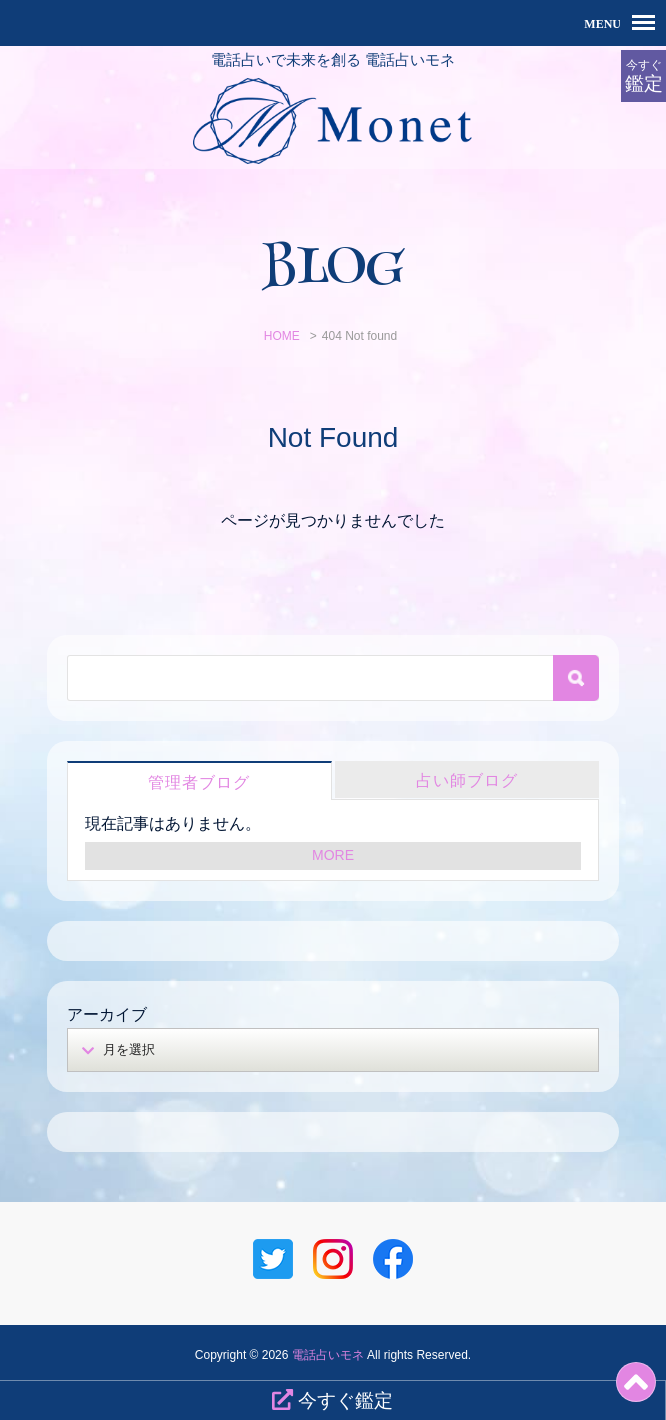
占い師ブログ (467, 780)
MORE (333, 855)
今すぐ (643, 76)
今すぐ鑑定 (332, 1400)
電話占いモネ (328, 1355)
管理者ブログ (199, 782)
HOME (282, 336)
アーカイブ (107, 1014)
